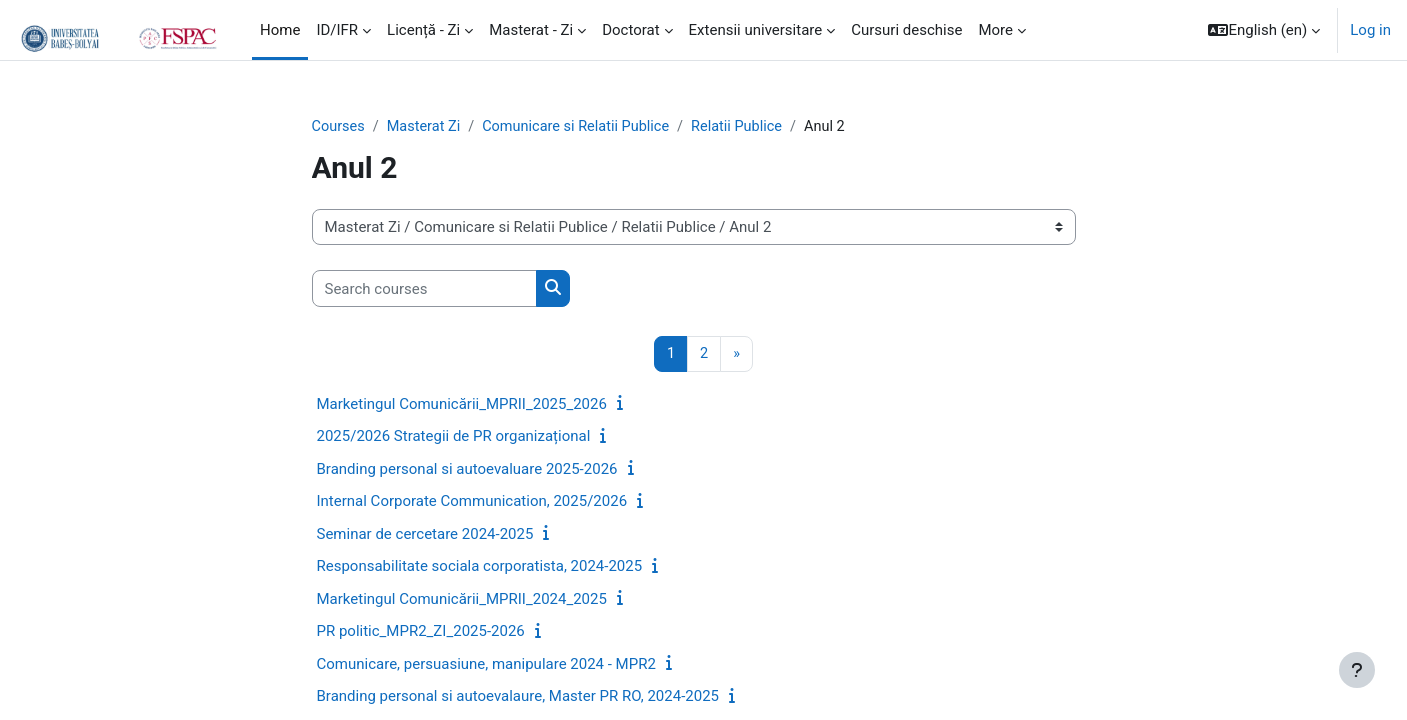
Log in (1370, 30)
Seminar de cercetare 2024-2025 (425, 535)
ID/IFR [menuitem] (337, 30)
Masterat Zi (427, 127)
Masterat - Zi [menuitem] (531, 30)
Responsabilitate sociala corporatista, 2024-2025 (480, 568)
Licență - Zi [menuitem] (423, 30)
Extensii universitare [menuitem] (756, 30)
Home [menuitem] (280, 30)
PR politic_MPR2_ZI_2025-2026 (421, 633)
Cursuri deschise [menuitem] (906, 30)
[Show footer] (1357, 670)
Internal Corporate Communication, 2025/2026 (472, 503)
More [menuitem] (995, 30)
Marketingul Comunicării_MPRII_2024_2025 (462, 600)
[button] (1264, 30)
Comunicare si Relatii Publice (584, 127)
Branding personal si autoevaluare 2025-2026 (467, 470)
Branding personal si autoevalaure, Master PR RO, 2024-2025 (518, 698)
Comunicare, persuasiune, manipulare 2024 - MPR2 (486, 665)
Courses (339, 127)
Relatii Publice (750, 127)
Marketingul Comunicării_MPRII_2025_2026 (462, 405)
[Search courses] (424, 289)
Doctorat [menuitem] (630, 30)
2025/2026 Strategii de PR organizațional (454, 438)
